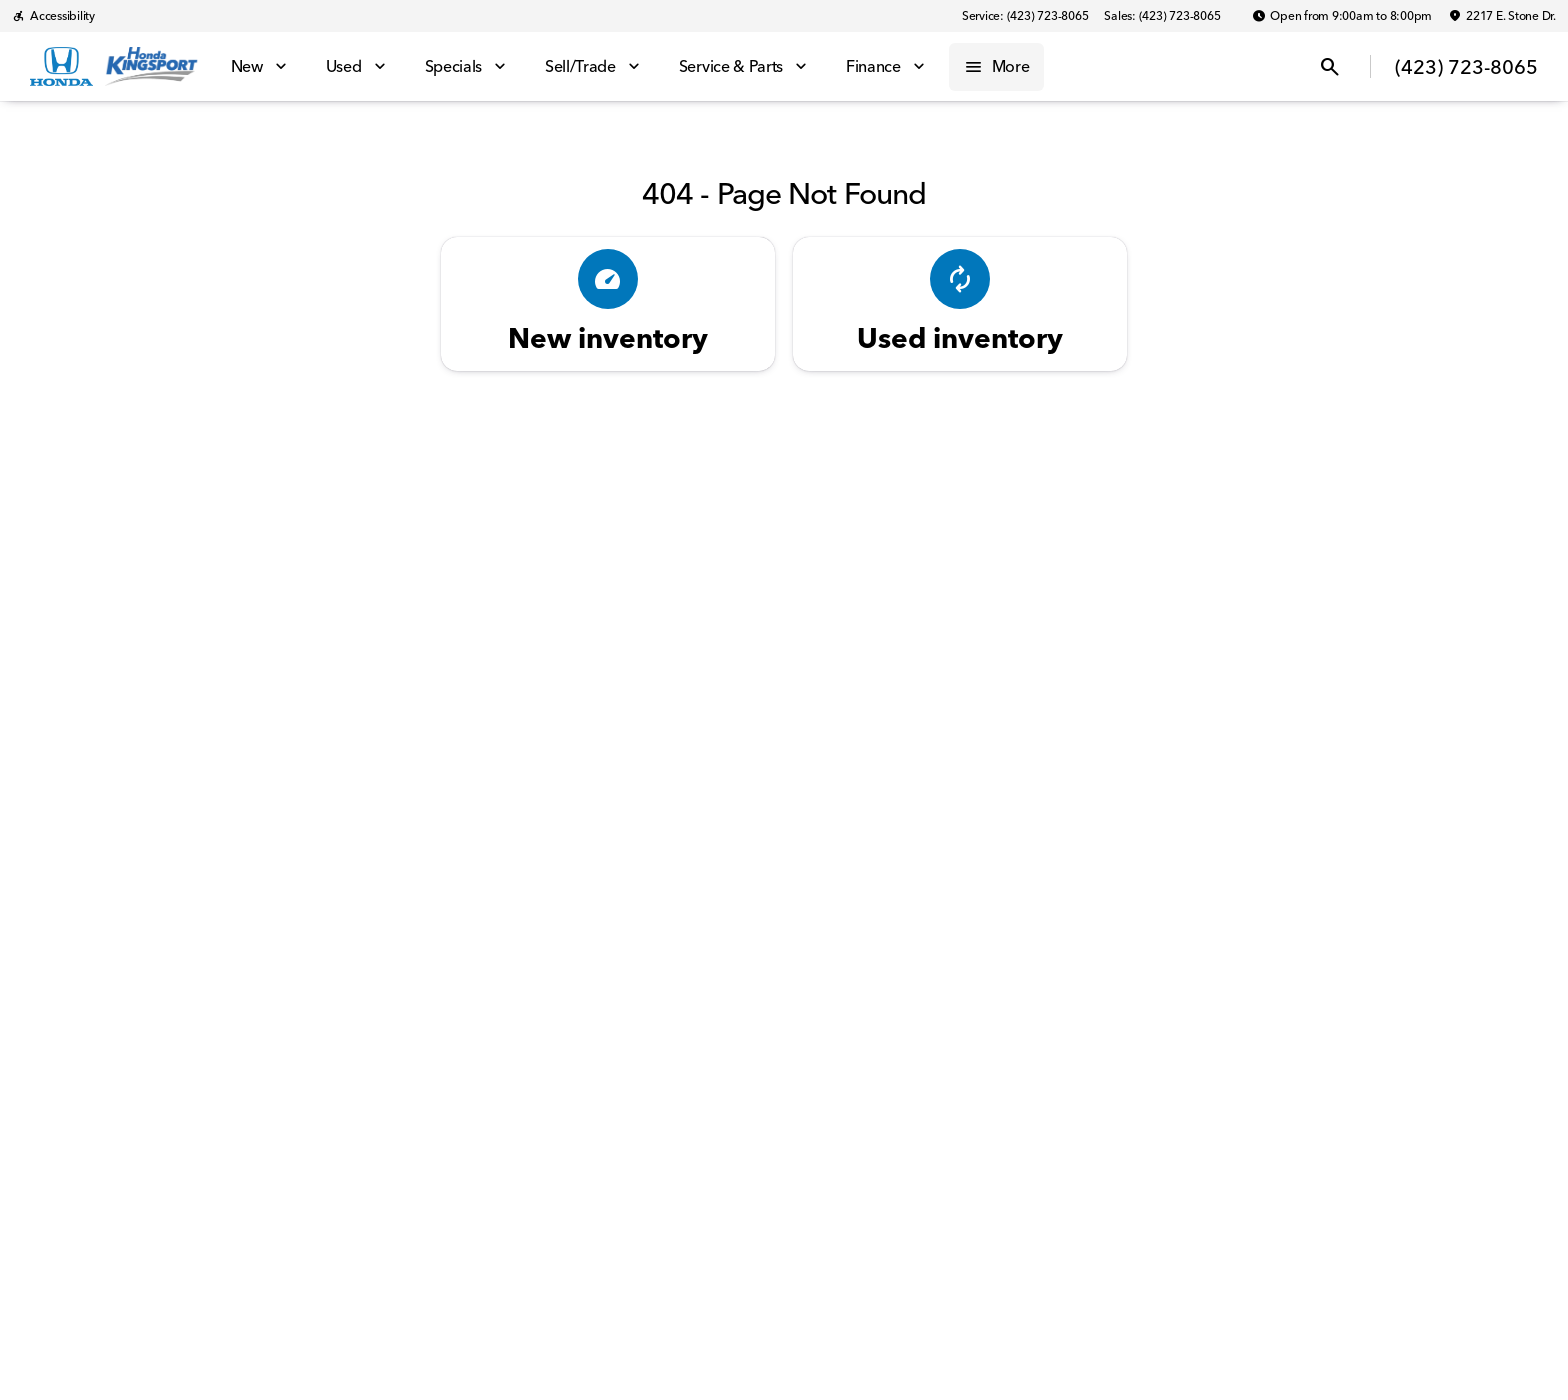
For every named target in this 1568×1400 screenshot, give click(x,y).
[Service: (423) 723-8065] (1025, 16)
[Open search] (1330, 67)
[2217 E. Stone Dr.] (1502, 16)
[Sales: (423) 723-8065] (1162, 16)
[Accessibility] (53, 16)
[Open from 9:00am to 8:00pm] (1342, 16)
